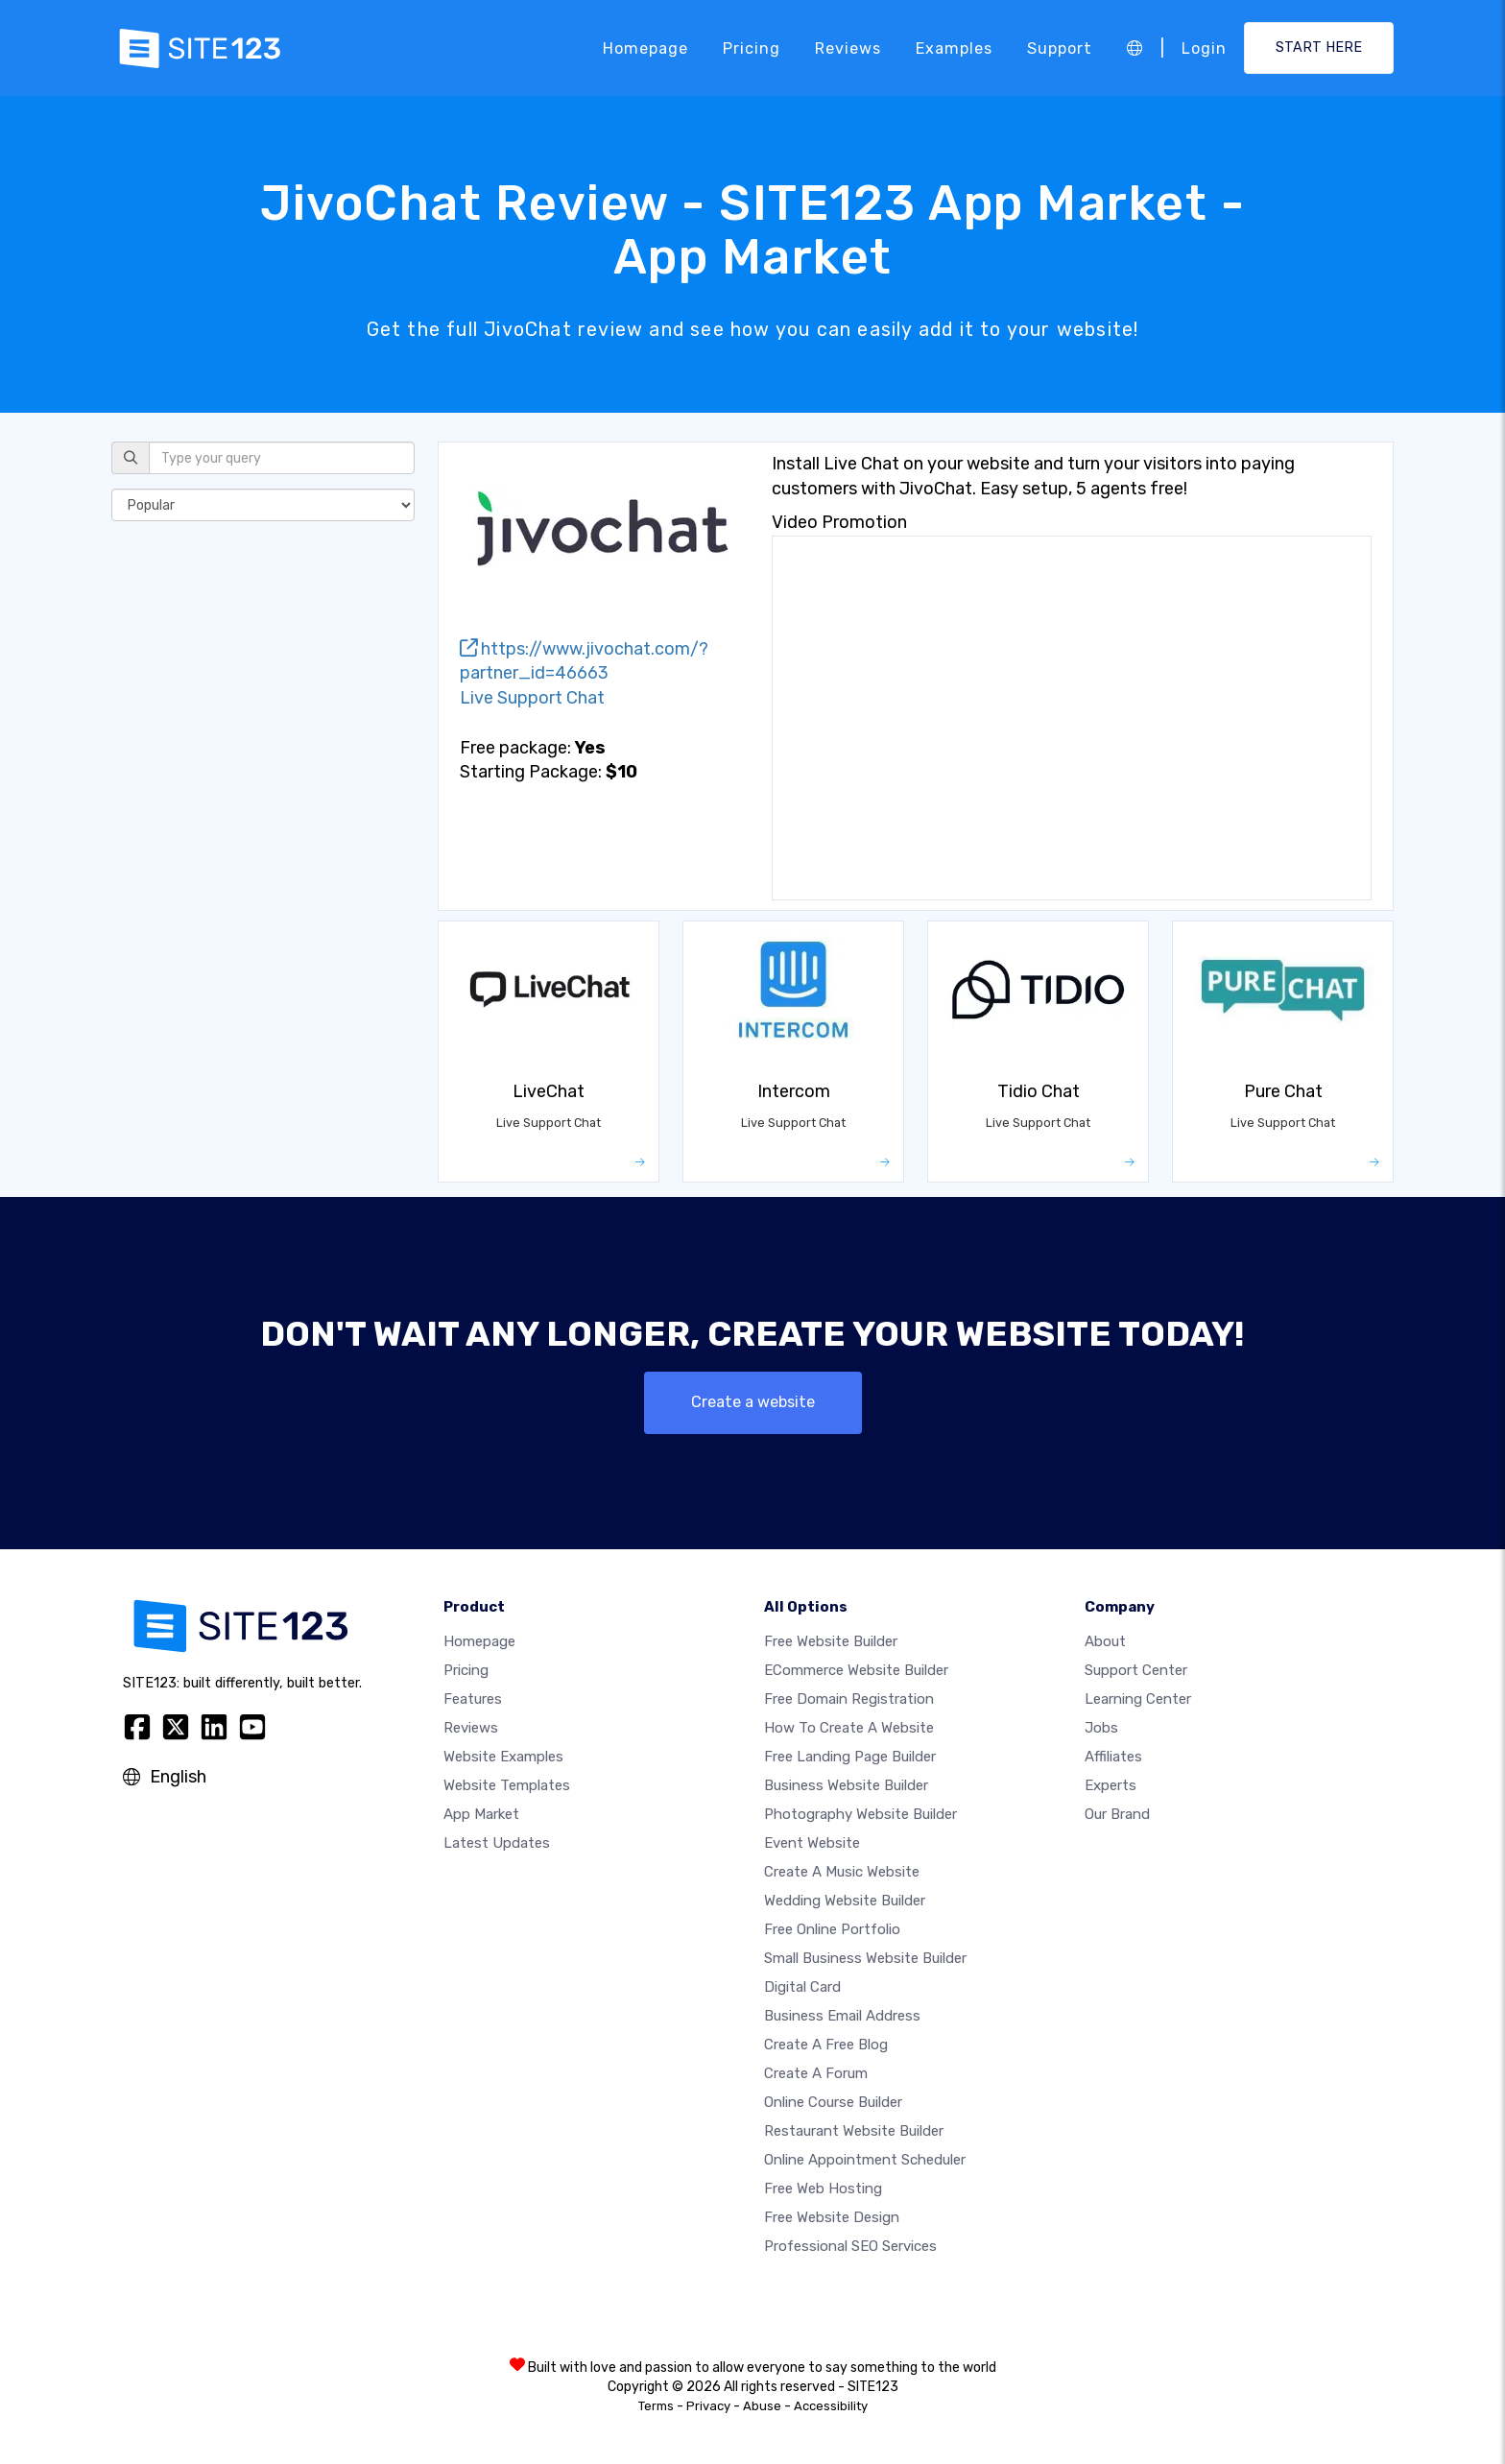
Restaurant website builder (854, 2131)
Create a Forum (816, 2073)
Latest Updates (496, 1843)
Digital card (802, 1987)
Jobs (1101, 1727)
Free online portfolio (832, 1929)
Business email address (842, 2015)
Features (472, 1699)
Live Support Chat (532, 697)
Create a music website (842, 1871)
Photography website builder (860, 1814)
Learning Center (1138, 1699)
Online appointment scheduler (865, 2159)
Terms (656, 2406)
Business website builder (846, 1785)
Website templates (506, 1785)
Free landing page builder (850, 1756)
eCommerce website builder (856, 1670)
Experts (1110, 1785)
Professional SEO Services (850, 2246)
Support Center (1136, 1670)
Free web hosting (823, 2188)
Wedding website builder (844, 1900)
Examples (954, 47)
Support (1059, 47)
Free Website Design (831, 2217)
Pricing (751, 47)
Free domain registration (849, 1699)
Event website (812, 1843)
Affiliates (1113, 1756)
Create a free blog (826, 2044)
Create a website (753, 1402)
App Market (481, 1814)
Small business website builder (865, 1958)
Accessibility (831, 2406)
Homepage (645, 47)
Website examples (503, 1756)
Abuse (762, 2406)
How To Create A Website (849, 1727)
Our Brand (1117, 1814)
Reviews (848, 47)
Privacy (708, 2406)
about (1105, 1641)
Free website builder (830, 1641)
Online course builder (833, 2102)
